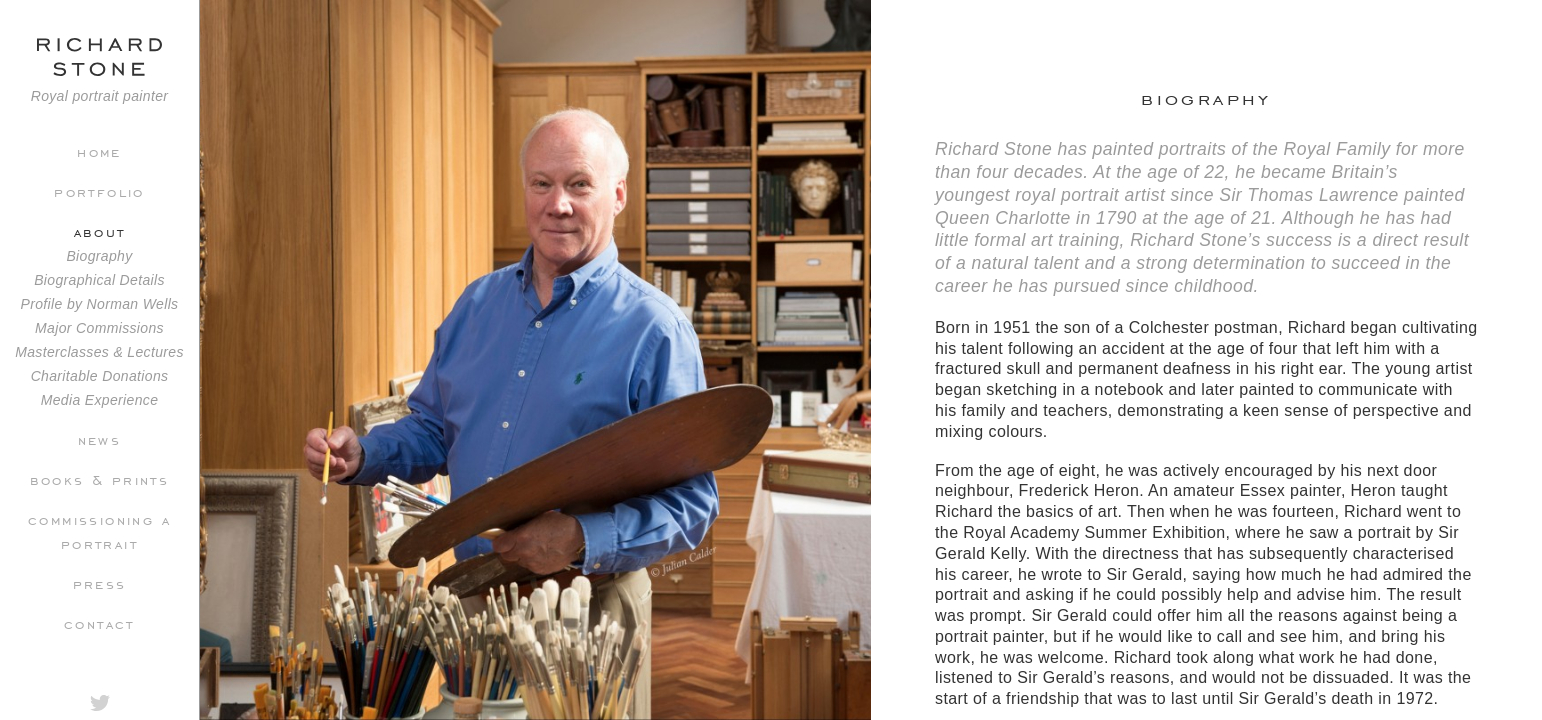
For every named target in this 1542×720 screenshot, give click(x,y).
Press (100, 583)
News (100, 439)
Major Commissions (99, 328)
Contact (99, 623)
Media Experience (100, 400)
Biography (99, 256)
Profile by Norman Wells (100, 304)
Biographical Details (99, 280)
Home (99, 151)
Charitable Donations (100, 376)
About (100, 231)
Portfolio (99, 191)
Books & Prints (100, 479)
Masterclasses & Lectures (99, 352)
